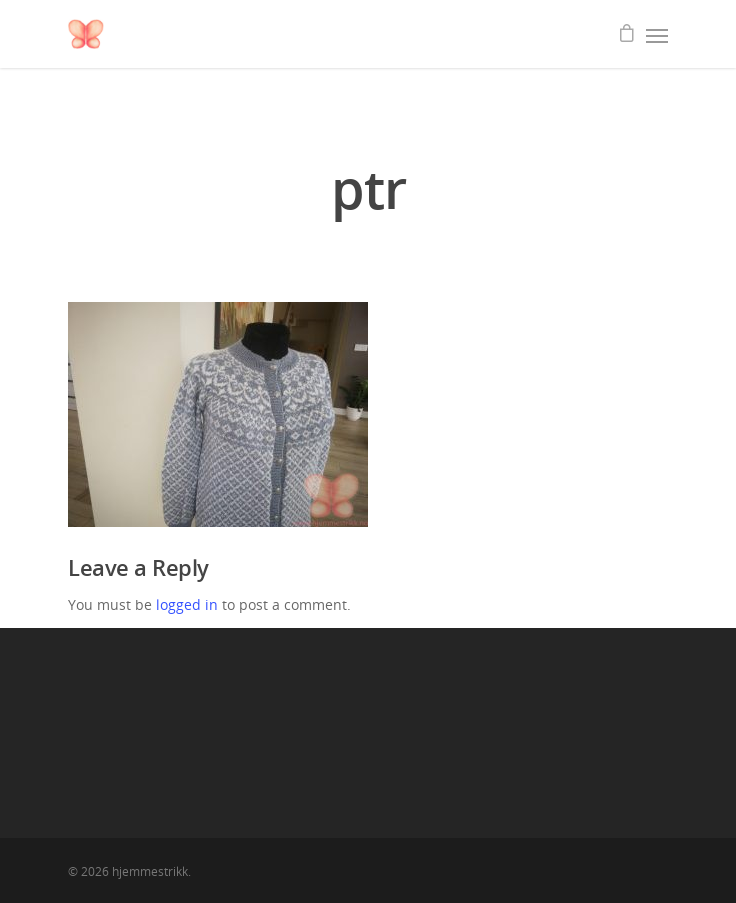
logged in (187, 604)
